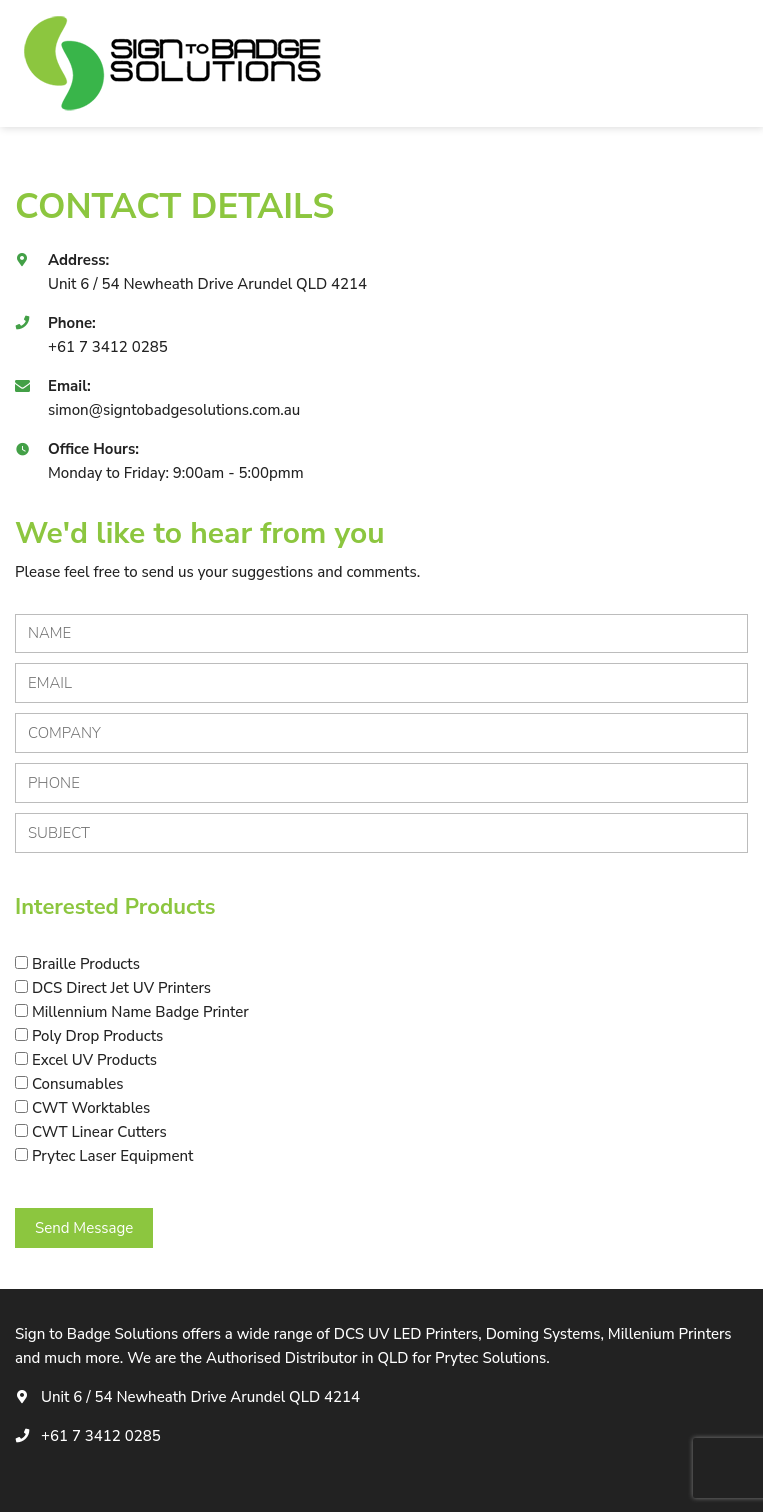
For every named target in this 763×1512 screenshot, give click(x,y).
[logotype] (175, 63)
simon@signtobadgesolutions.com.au (174, 410)
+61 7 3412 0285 (108, 347)
